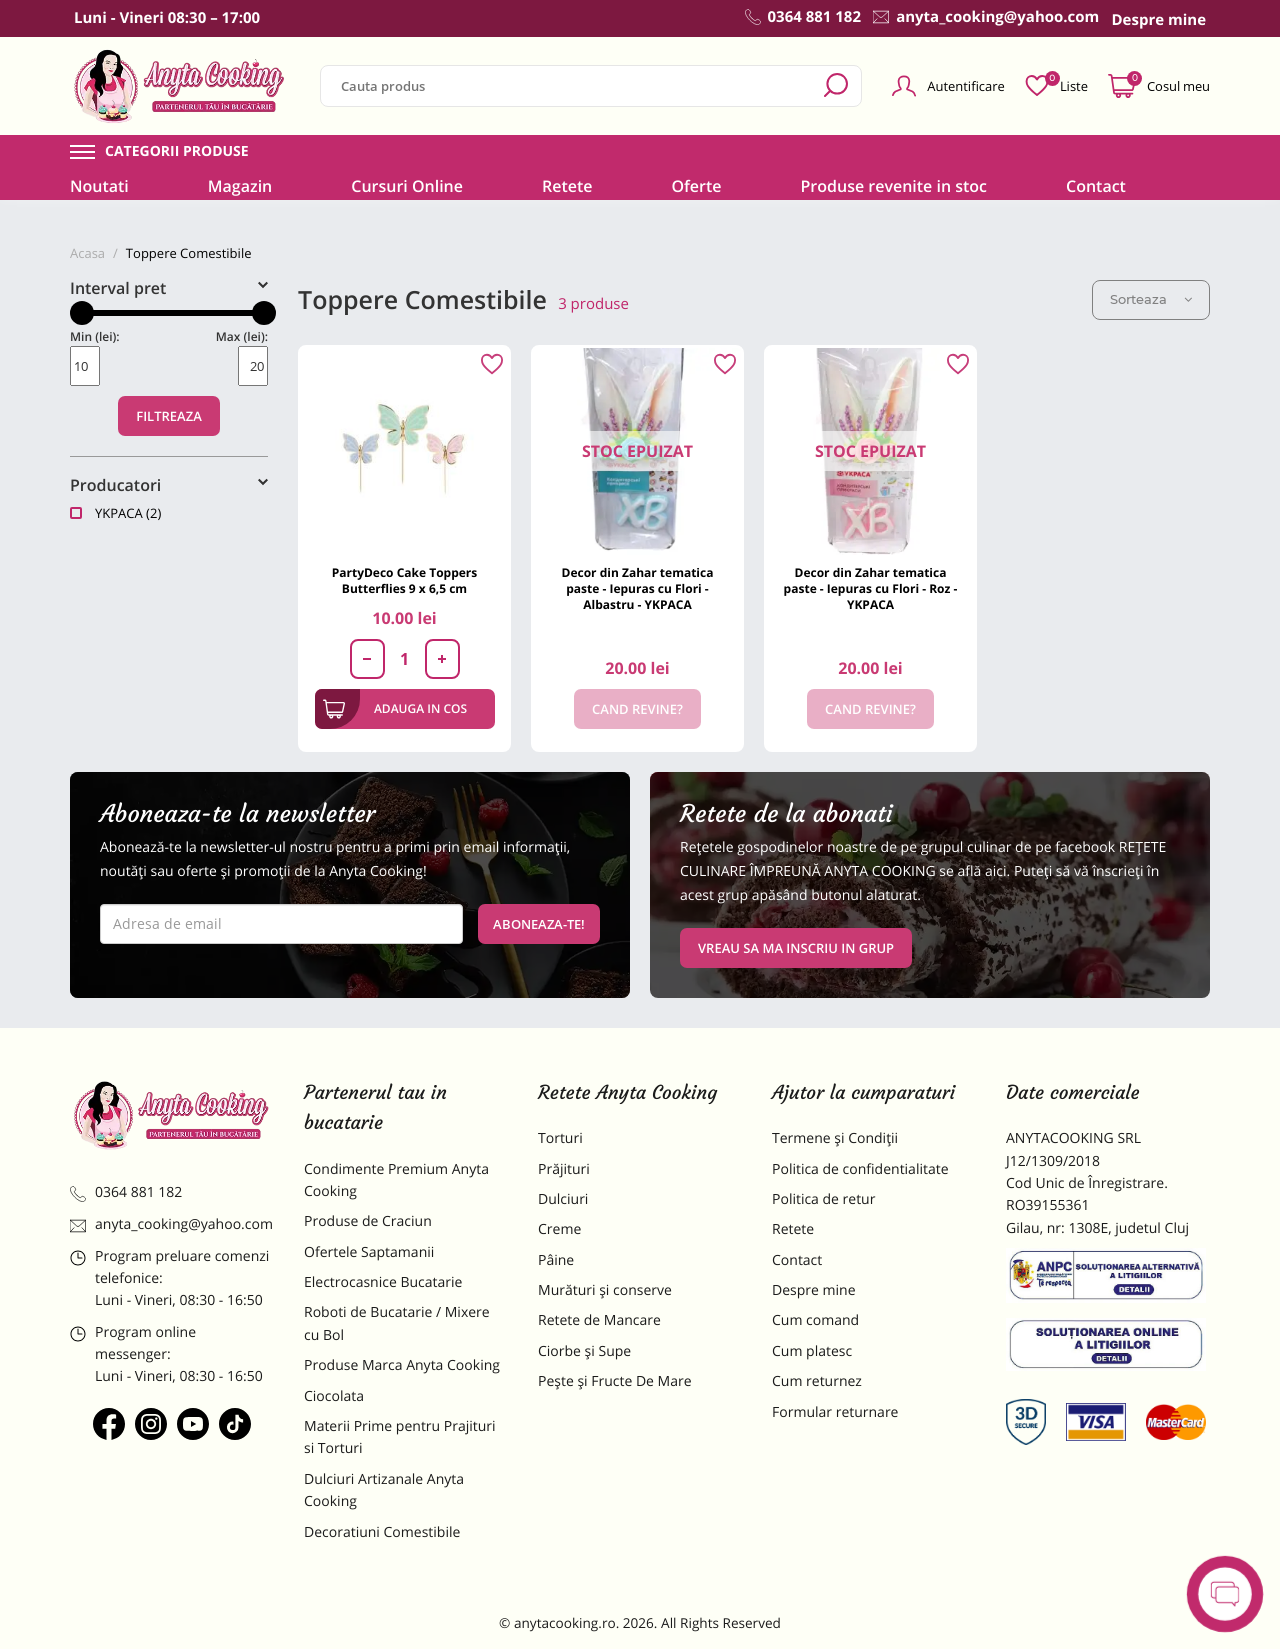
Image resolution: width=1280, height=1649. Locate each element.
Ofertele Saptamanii (369, 1252)
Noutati (99, 186)
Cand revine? (637, 709)
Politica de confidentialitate (860, 1169)
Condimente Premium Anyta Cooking (396, 1180)
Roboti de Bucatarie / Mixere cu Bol (397, 1323)
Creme (559, 1229)
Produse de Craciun (368, 1221)
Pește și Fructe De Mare (615, 1381)
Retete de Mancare (599, 1320)
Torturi (560, 1138)
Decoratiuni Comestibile (382, 1532)
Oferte (696, 186)
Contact (1096, 186)
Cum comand (815, 1320)
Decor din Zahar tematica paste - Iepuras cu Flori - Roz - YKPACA (871, 588)
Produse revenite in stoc (893, 186)
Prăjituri (564, 1169)
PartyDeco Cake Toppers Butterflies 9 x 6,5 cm (405, 580)
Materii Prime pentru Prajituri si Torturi (400, 1437)
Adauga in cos (395, 709)
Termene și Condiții (835, 1138)
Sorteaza (1151, 299)
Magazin (240, 186)
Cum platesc (812, 1351)
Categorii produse (177, 152)
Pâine (556, 1260)
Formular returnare (835, 1412)
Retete (567, 186)
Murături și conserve (605, 1290)
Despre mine (814, 1290)
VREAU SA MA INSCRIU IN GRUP (796, 948)
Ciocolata (334, 1396)
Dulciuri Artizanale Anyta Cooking (384, 1490)
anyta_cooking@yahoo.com (171, 1224)
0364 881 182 (126, 1192)
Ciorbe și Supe (584, 1351)
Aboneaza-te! (539, 924)
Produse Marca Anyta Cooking (402, 1365)
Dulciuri (563, 1199)
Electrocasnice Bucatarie (383, 1282)
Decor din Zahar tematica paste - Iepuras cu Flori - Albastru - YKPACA (638, 588)
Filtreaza (169, 416)
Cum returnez (817, 1381)
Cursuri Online (407, 186)
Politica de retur (823, 1199)
